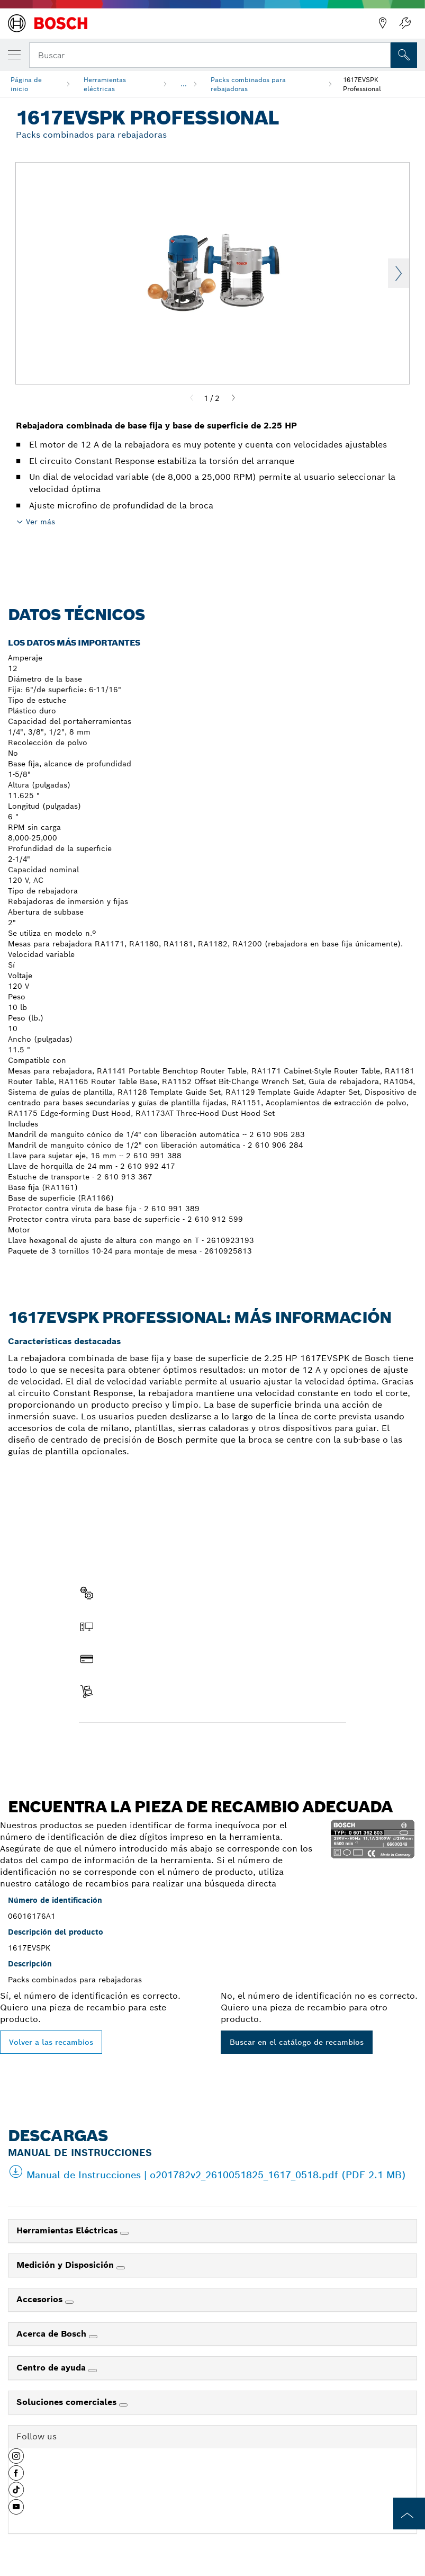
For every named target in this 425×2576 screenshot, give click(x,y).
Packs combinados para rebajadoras (248, 84)
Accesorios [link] (40, 2299)
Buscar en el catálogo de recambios (297, 2042)
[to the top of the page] (409, 2513)
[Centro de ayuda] (92, 2370)
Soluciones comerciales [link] (67, 2402)
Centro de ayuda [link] (52, 2367)
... (183, 84)
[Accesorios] (69, 2302)
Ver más (40, 521)
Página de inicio (26, 84)
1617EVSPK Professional (362, 84)
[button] (16, 2460)
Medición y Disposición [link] (66, 2264)
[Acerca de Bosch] (93, 2336)
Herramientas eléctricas (105, 84)
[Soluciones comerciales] (123, 2405)
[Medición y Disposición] (120, 2267)
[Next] (233, 398)
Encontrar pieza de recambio (141, 1745)
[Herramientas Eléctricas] (124, 2233)
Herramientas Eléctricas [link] (68, 2230)
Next (398, 273)
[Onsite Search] (404, 55)
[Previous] (191, 398)
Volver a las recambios (51, 2042)
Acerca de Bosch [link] (52, 2333)
